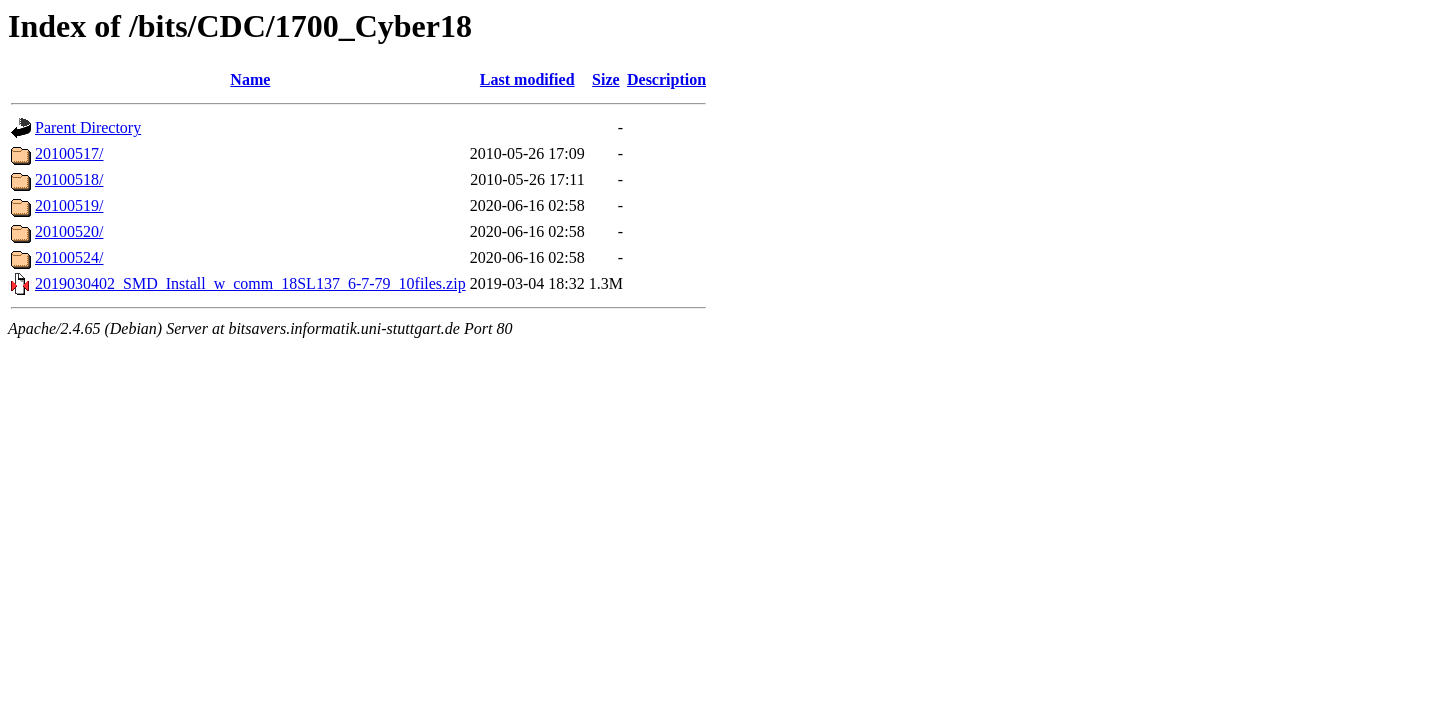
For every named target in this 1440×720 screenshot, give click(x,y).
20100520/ (69, 231)
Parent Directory (88, 127)
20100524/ (69, 257)
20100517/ (69, 153)
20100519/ (69, 205)
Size (606, 79)
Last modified (527, 79)
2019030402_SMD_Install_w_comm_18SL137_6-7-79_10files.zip (250, 283)
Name (250, 79)
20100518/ (69, 179)
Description (666, 79)
